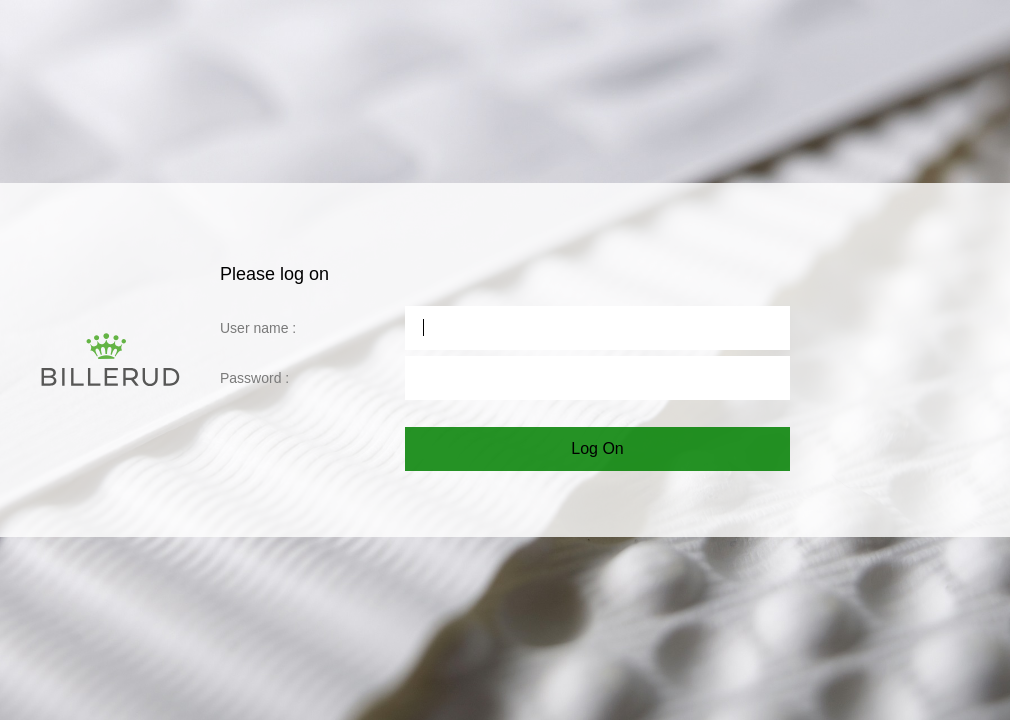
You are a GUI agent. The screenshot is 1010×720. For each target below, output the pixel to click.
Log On (597, 448)
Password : (254, 378)
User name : (258, 328)
